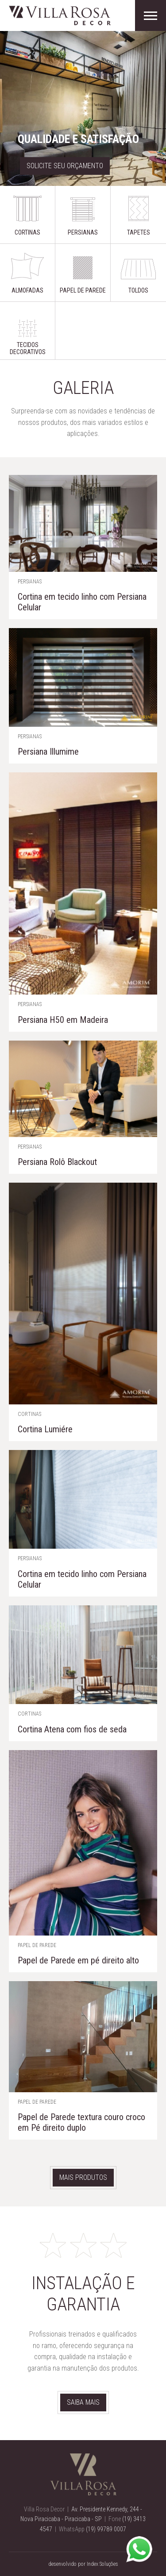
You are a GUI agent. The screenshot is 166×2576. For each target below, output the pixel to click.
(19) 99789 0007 (106, 2529)
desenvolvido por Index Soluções (83, 2564)
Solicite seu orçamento (65, 166)
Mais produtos (83, 2177)
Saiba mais (83, 2402)
